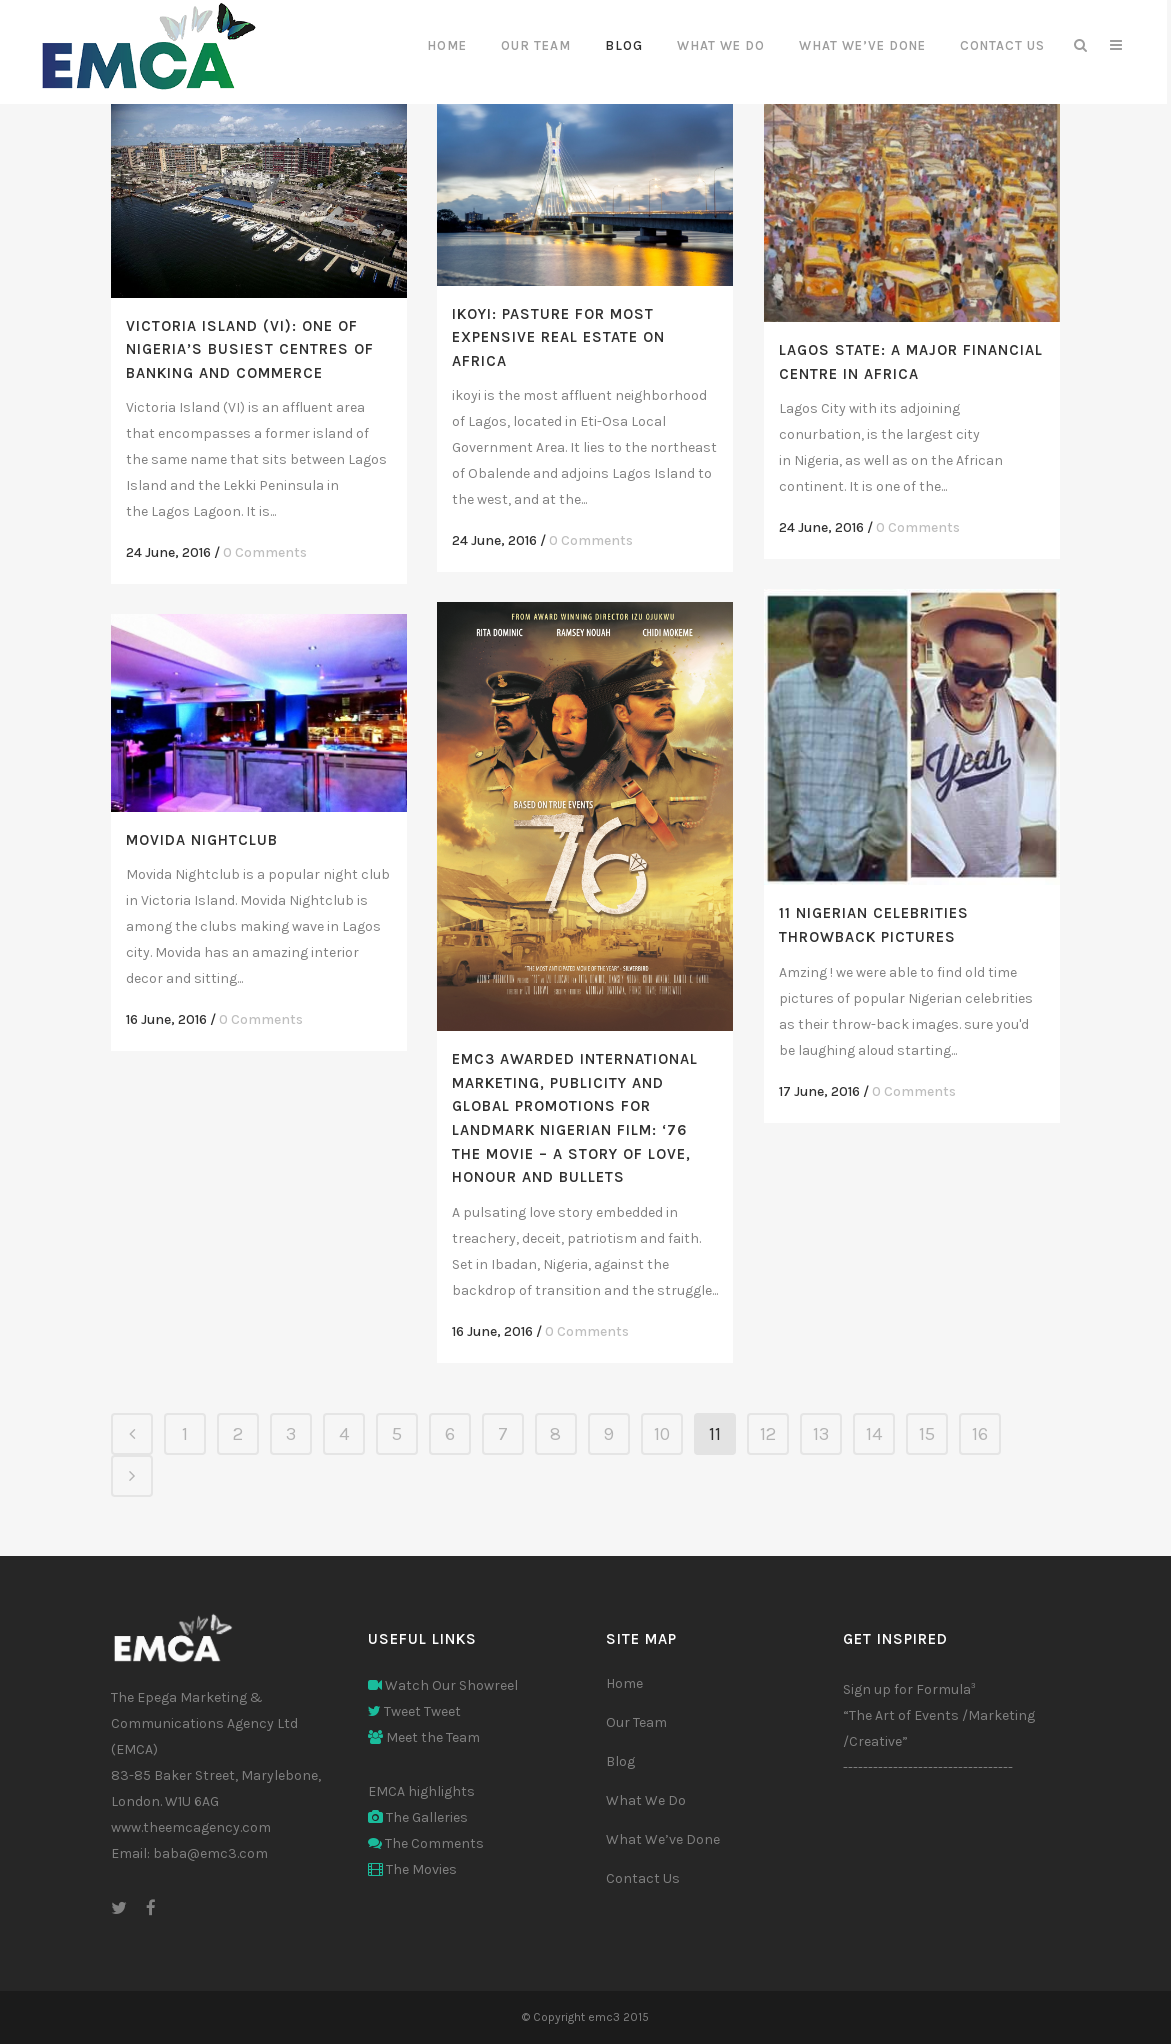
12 (768, 1434)
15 (927, 1434)
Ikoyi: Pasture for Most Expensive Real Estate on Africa (558, 337)
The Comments (426, 1843)
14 (874, 1434)
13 (821, 1434)
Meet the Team (424, 1737)
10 (662, 1434)
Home (624, 1683)
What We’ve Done (663, 1839)
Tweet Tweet (414, 1711)
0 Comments (265, 552)
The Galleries (418, 1817)
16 (980, 1434)
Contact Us (643, 1878)
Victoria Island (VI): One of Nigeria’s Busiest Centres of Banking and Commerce (250, 349)
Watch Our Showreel (443, 1685)
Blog (620, 1761)
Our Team (636, 1722)
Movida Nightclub (202, 840)
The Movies (412, 1869)
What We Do (646, 1800)
